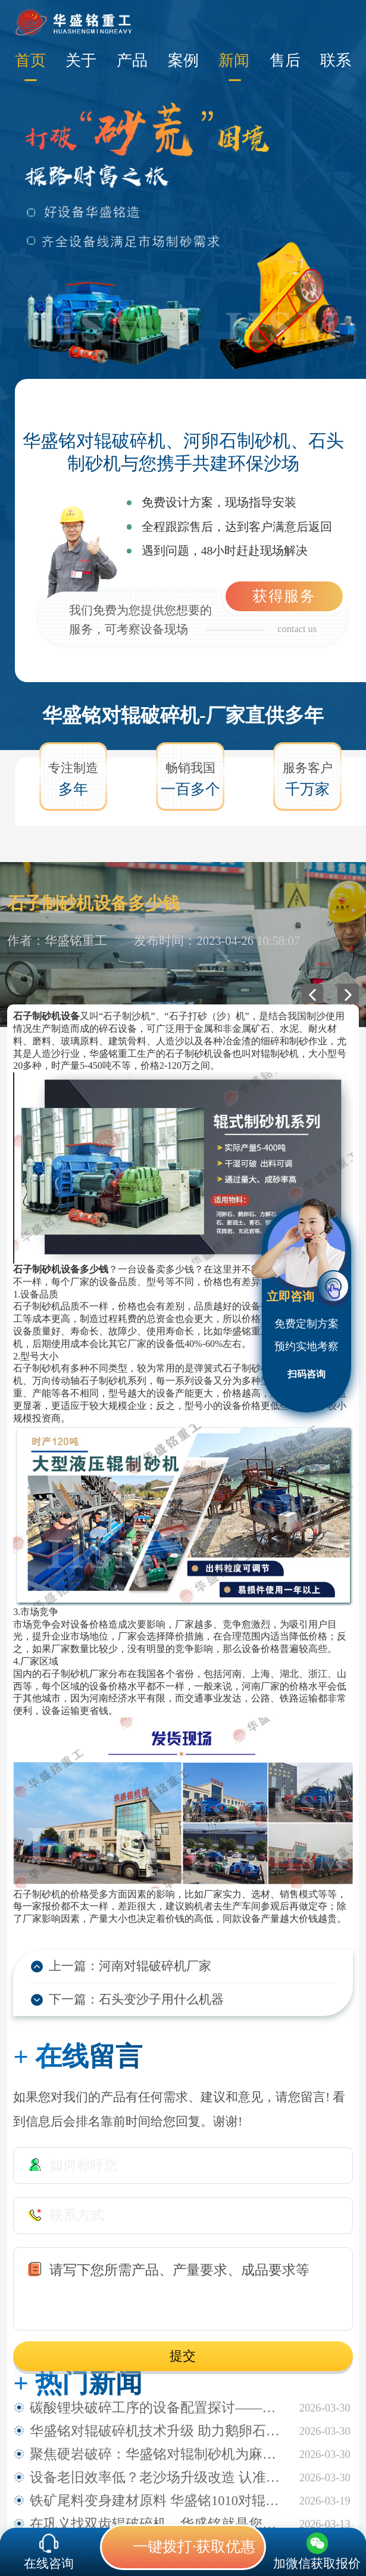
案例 (183, 60)
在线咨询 (49, 2563)
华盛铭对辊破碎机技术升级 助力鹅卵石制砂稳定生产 (158, 2430)
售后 (285, 60)
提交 (183, 2355)
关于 (80, 60)
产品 (132, 60)
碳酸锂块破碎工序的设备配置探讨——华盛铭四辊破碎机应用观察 (158, 2407)
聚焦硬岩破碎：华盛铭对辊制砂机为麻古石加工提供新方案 (158, 2454)
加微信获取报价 (317, 2563)
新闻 (233, 60)
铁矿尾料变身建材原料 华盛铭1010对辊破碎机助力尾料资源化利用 (158, 2500)
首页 (30, 60)
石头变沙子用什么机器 (161, 1999)
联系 (335, 60)
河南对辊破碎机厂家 (155, 1966)
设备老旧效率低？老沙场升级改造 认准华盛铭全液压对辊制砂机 (158, 2477)
